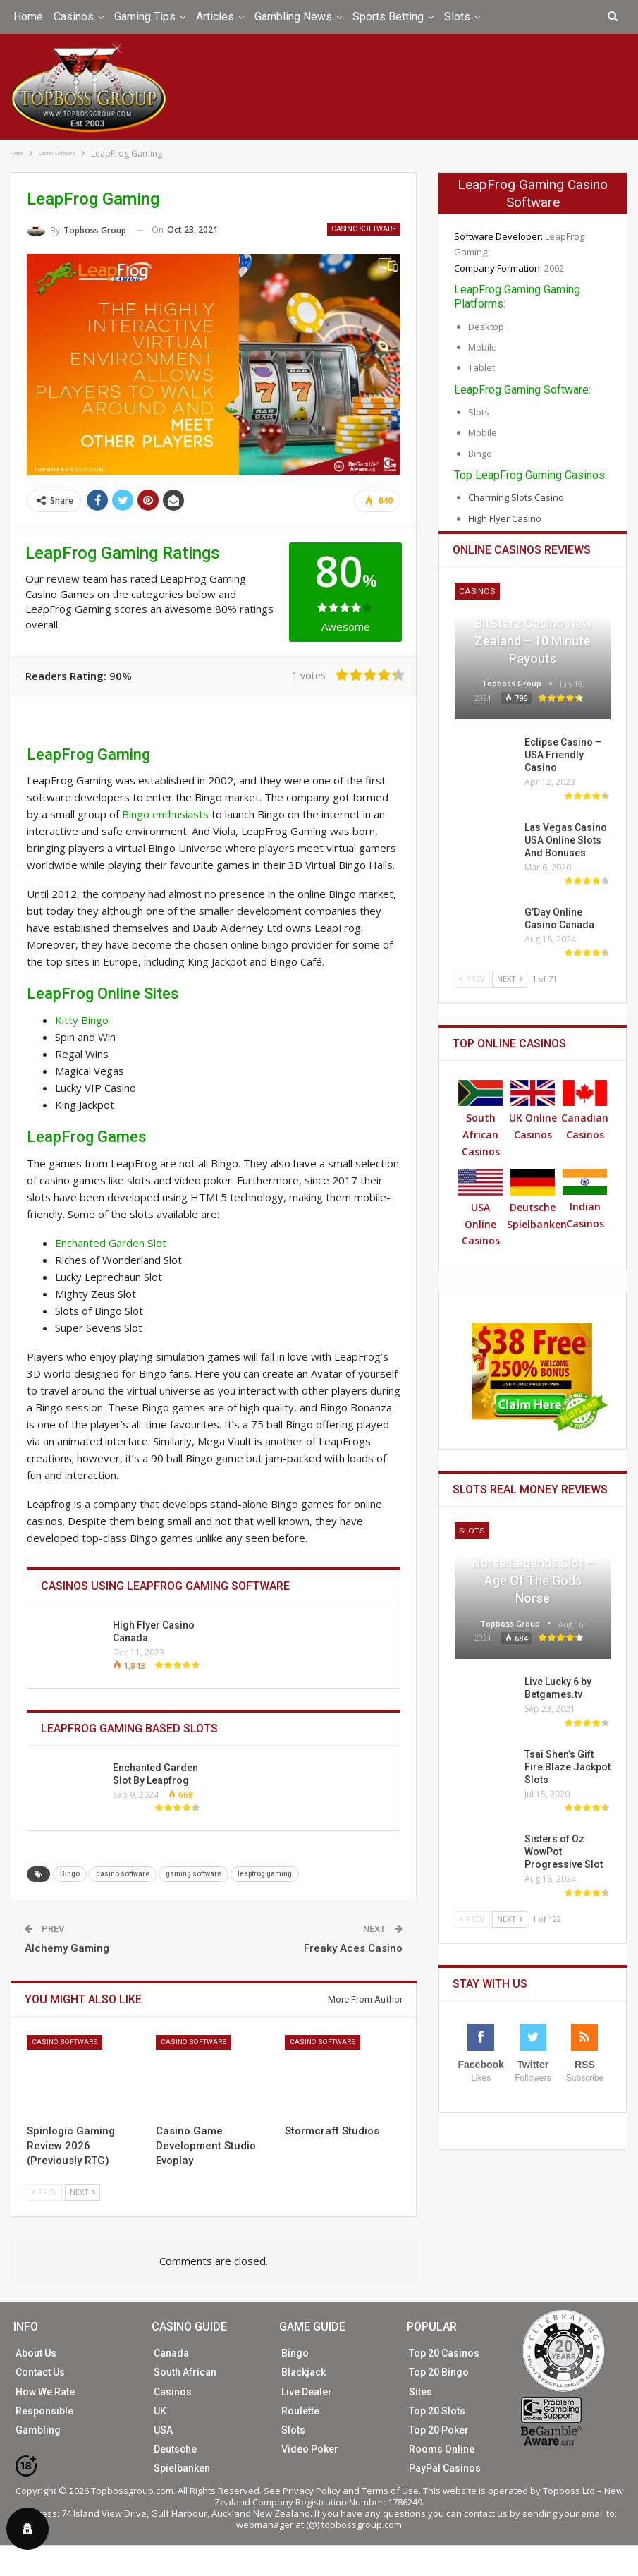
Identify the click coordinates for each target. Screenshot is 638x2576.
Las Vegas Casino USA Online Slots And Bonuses (565, 838)
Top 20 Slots (437, 2409)
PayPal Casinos (445, 2467)
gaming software (193, 1873)
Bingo (70, 1873)
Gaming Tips (145, 16)
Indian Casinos (585, 1198)
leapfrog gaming (265, 1873)
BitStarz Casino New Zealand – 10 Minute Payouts (532, 640)
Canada (171, 2352)
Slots (457, 16)
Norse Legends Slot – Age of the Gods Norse (533, 1580)
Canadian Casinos (584, 1110)
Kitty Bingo (82, 1019)
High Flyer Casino (504, 517)
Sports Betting (388, 16)
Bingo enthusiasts (165, 813)
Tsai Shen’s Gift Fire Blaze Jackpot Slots (567, 1766)
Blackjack (303, 2371)
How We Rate (45, 2390)
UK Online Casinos (533, 1110)
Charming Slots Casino (516, 496)
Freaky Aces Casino (353, 1947)
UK (160, 2409)
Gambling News (293, 16)
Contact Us (40, 2371)
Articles (215, 16)
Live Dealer (306, 2390)
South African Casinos (480, 1118)
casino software (122, 1873)
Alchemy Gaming (67, 1947)
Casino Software (363, 228)
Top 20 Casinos (444, 2352)
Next (82, 2190)
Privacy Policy (312, 2489)
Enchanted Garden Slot (110, 1241)
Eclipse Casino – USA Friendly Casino (562, 754)
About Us (36, 2352)
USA (163, 2429)
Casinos (74, 16)
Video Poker (309, 2448)
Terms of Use (390, 2489)
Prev (44, 2190)
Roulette (300, 2409)
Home (28, 16)
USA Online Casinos (480, 1207)
